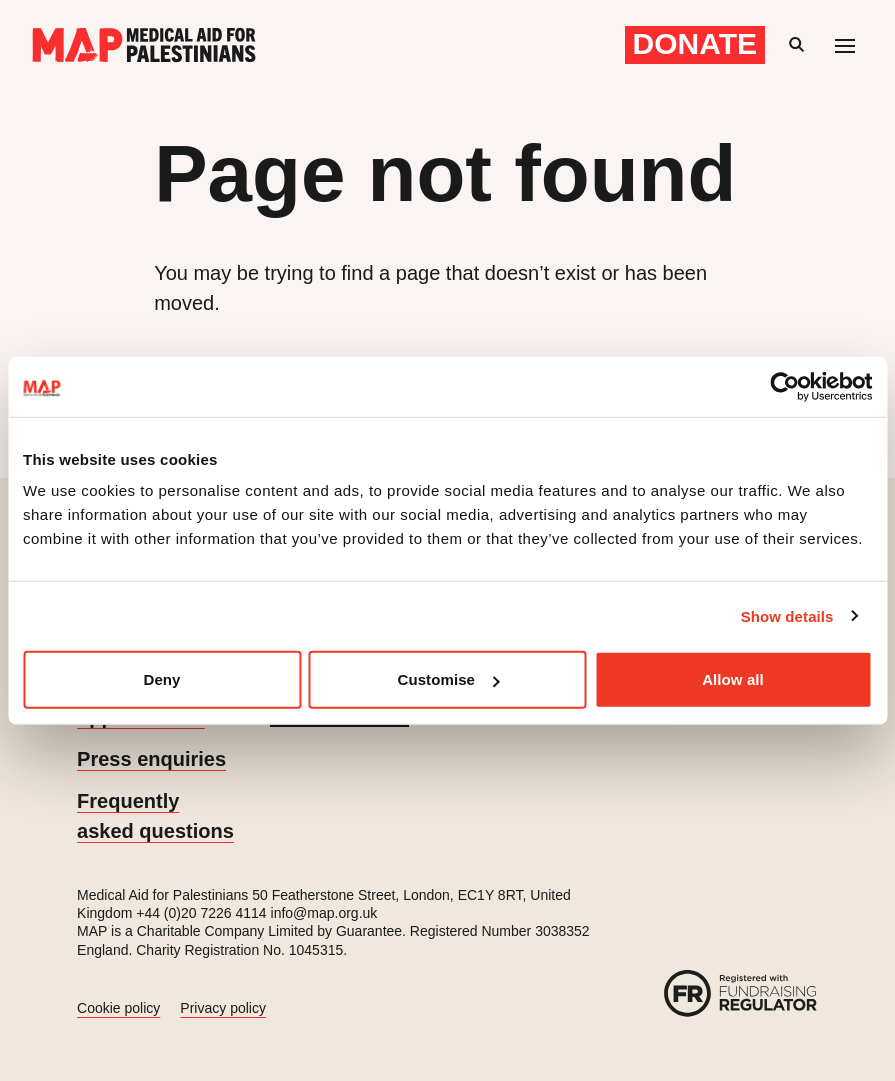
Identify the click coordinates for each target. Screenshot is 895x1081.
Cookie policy (118, 1008)
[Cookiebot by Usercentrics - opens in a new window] (784, 386)
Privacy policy (223, 1008)
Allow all (733, 679)
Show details (787, 615)
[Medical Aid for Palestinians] (144, 45)
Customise (448, 679)
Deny (161, 679)
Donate (695, 43)
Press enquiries (151, 759)
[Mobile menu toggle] (845, 45)
